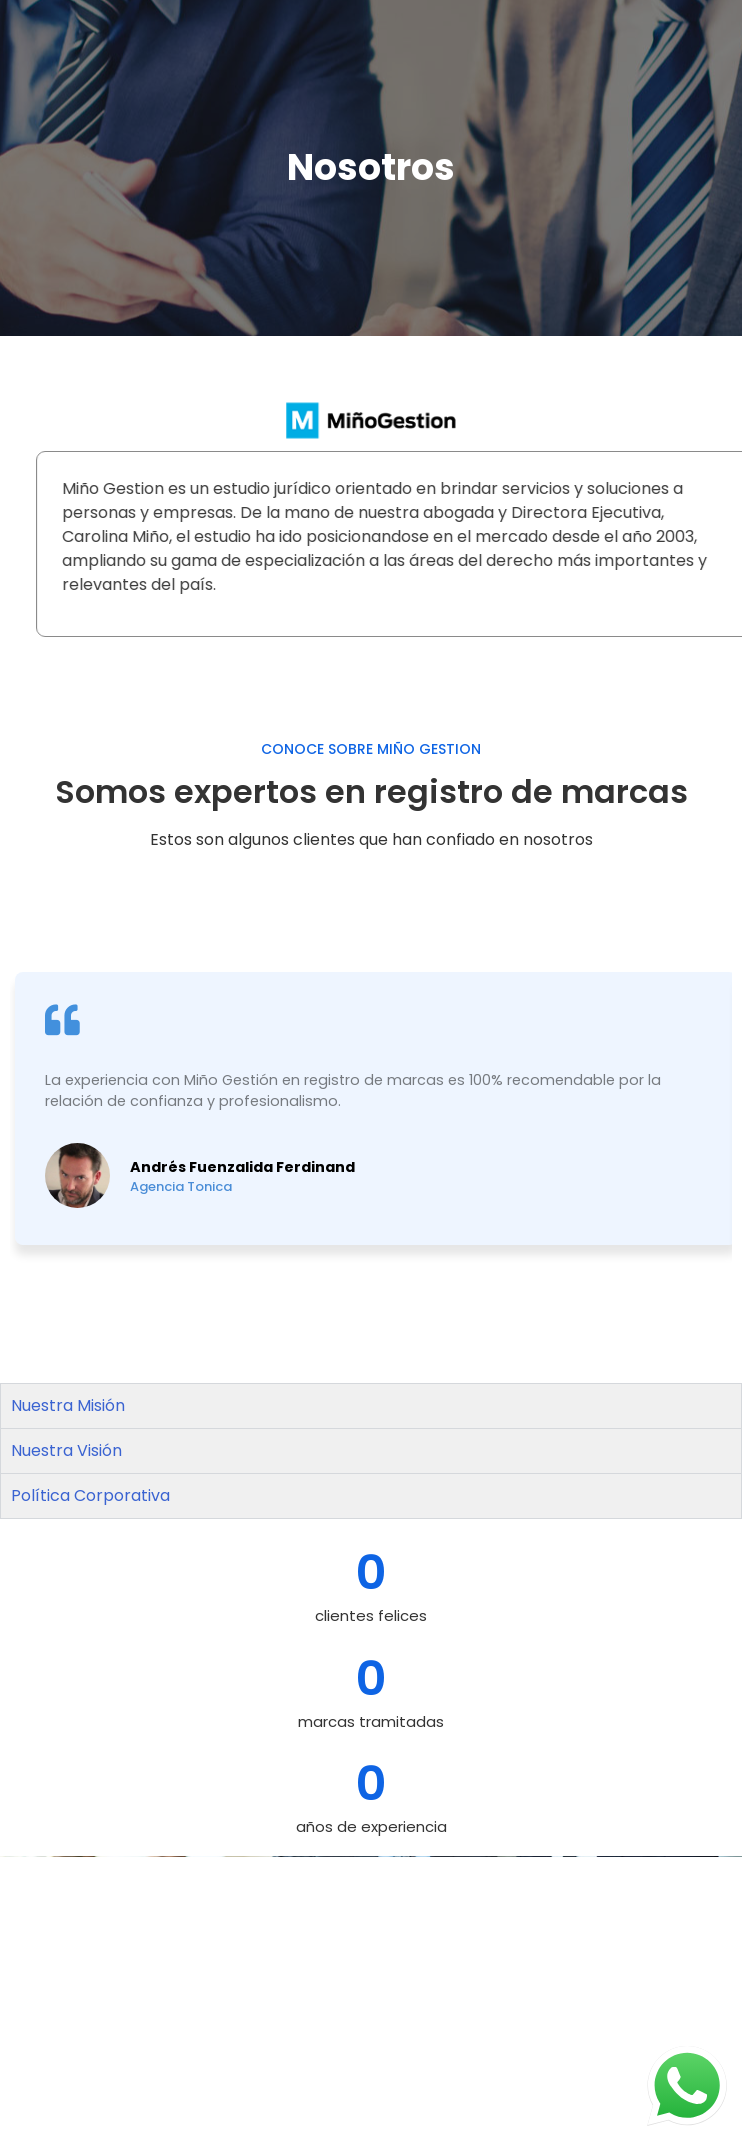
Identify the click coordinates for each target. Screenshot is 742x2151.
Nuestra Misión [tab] (68, 1405)
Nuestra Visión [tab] (66, 1450)
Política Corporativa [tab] (90, 1495)
